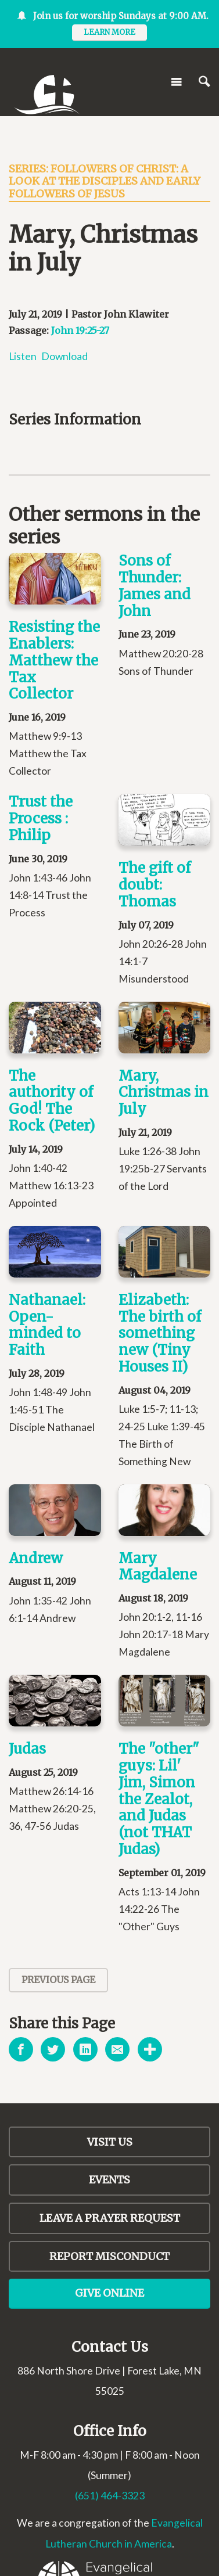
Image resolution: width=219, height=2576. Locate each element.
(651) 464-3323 (110, 2495)
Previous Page (58, 1979)
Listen (23, 356)
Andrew (36, 1558)
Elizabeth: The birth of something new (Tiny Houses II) (160, 1333)
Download (64, 356)
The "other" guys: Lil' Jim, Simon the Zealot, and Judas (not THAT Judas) (159, 1799)
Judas (27, 1749)
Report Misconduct (109, 2256)
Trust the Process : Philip (41, 818)
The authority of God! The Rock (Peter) (52, 1101)
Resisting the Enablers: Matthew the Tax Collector (54, 660)
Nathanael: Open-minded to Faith (47, 1325)
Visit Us (109, 2142)
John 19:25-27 (80, 330)
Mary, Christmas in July (164, 1092)
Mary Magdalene (158, 1566)
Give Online (109, 2293)
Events (109, 2179)
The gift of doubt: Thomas (155, 885)
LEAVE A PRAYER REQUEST (110, 2218)
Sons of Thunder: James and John (155, 586)
